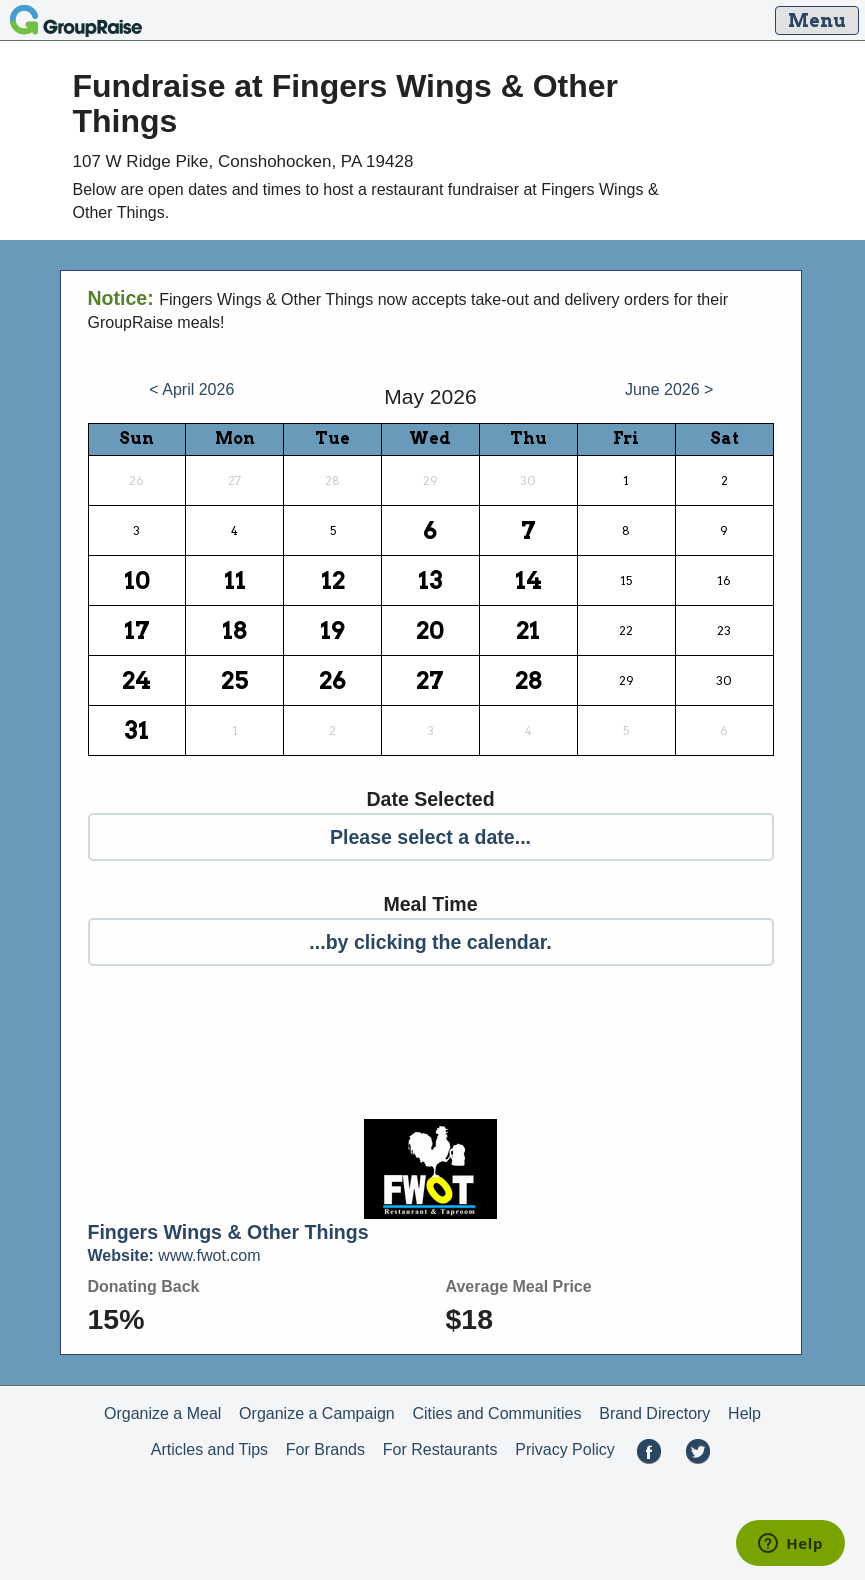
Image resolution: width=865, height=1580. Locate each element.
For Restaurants (440, 1449)
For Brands (325, 1449)
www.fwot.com (174, 1255)
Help (744, 1413)
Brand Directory (654, 1413)
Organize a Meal (162, 1413)
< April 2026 (191, 389)
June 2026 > (669, 389)
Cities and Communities (497, 1413)
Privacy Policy (565, 1449)
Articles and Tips (209, 1449)
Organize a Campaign (317, 1413)
